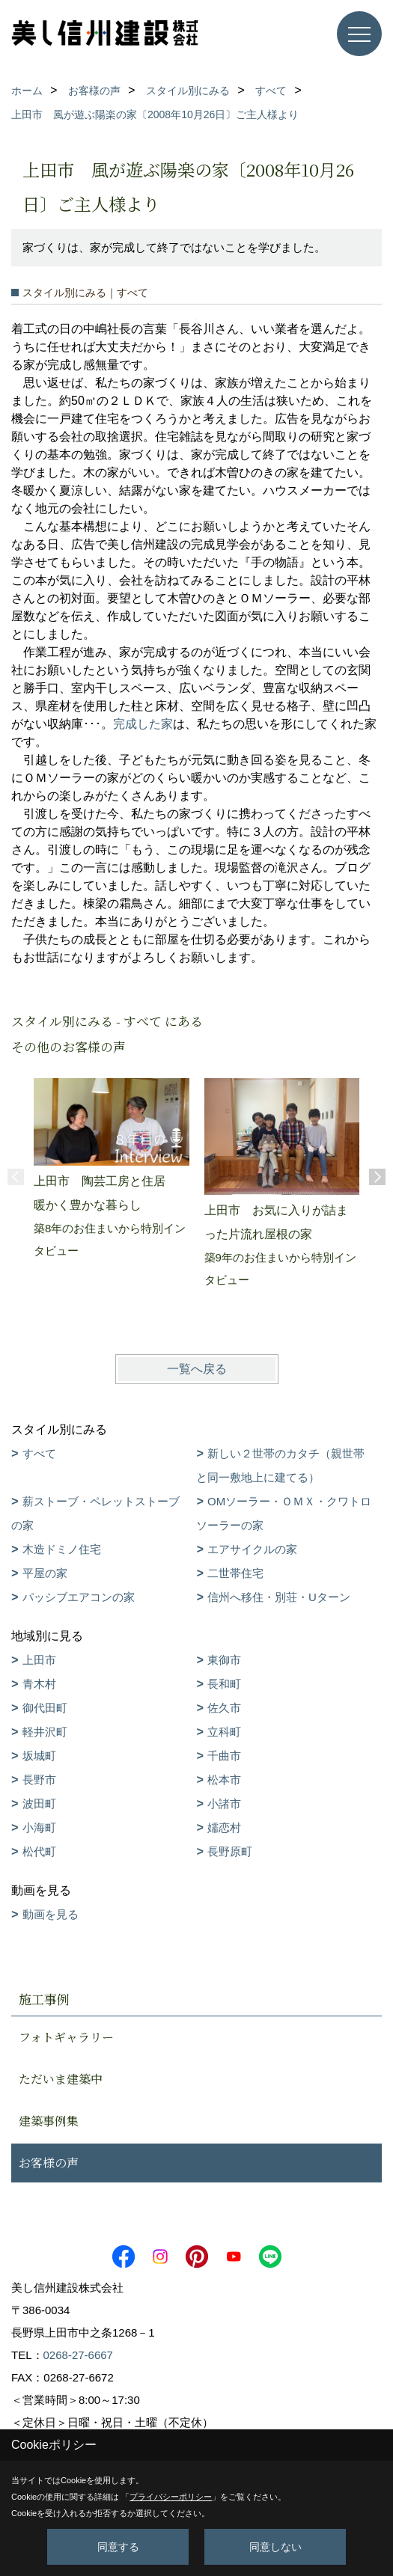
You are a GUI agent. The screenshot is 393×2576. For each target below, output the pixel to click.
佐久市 (224, 1707)
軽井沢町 (44, 1731)
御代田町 (44, 1707)
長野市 (39, 1779)
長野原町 (229, 1851)
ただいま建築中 (61, 2078)
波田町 (39, 1803)
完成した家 (143, 724)
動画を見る (50, 1914)
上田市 (39, 1659)
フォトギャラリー (66, 2037)
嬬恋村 (224, 1827)
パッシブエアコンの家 (78, 1597)
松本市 (224, 1779)
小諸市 (224, 1803)
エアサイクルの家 (252, 1549)
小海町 (39, 1827)
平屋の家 (44, 1573)
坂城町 (39, 1755)
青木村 (39, 1683)
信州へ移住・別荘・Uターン (278, 1597)
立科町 (224, 1731)
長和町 (224, 1683)
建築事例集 (49, 2120)
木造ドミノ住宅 (61, 1549)
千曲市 (224, 1755)
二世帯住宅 (235, 1573)
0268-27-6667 (78, 2355)
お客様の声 (49, 2162)
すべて (39, 1453)
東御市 (224, 1659)
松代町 (39, 1851)
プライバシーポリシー (171, 2496)
